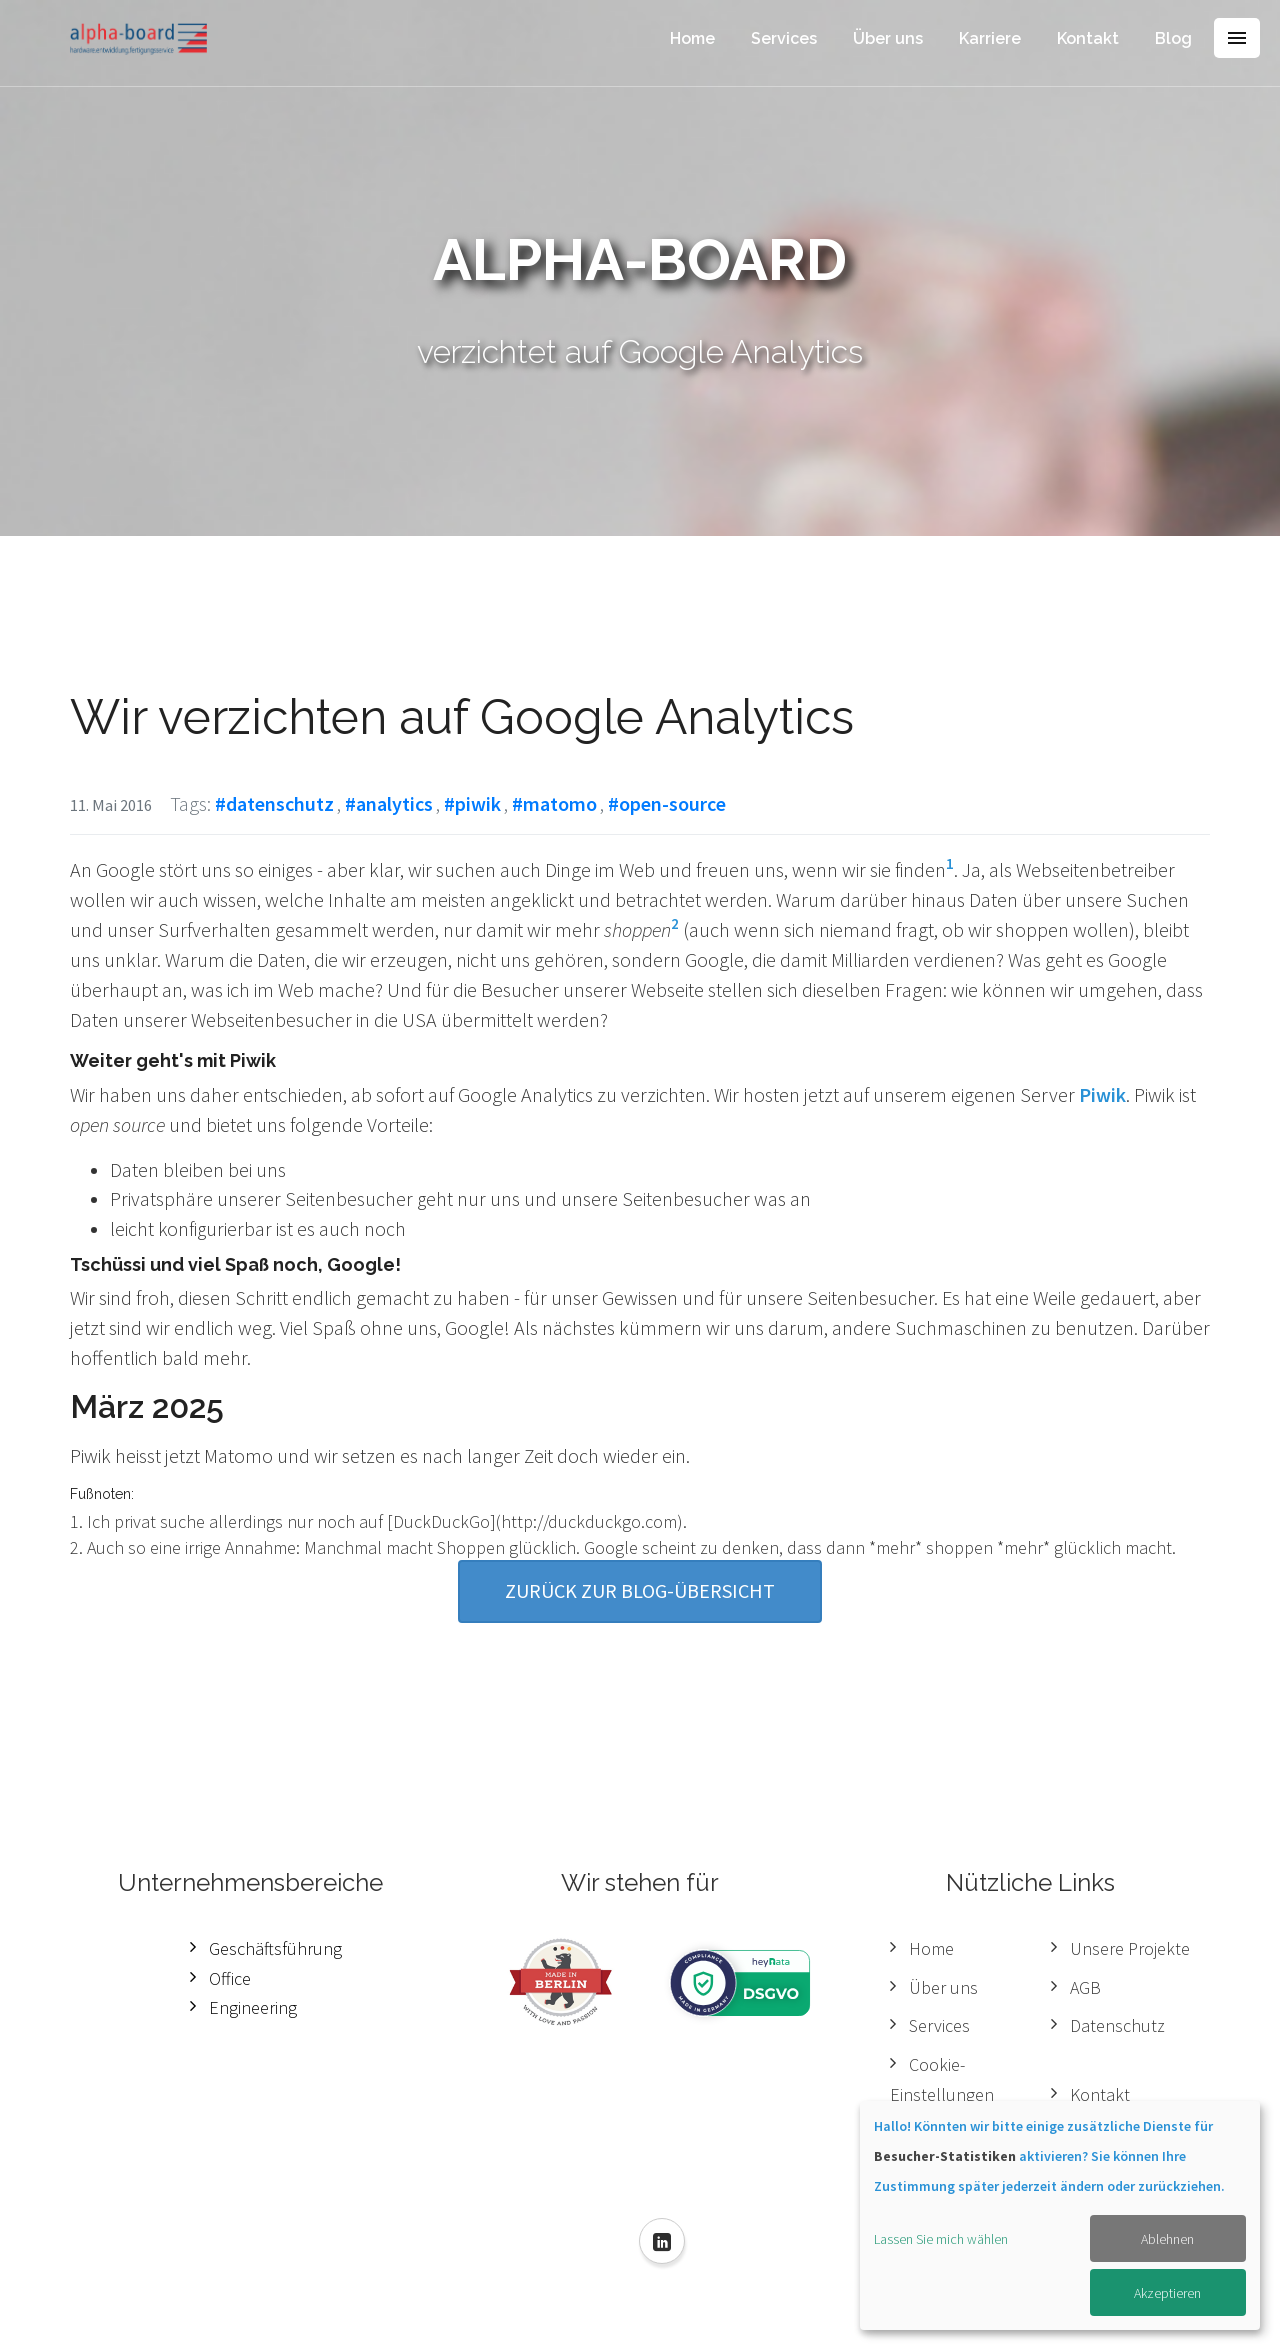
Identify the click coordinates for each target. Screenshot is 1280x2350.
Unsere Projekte (1130, 1948)
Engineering (253, 2007)
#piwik (472, 803)
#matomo (554, 803)
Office (230, 1978)
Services (784, 38)
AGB (1085, 1987)
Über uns (888, 38)
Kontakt (1088, 38)
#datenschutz (274, 803)
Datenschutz (1117, 2025)
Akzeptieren (1167, 2293)
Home (692, 38)
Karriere (990, 38)
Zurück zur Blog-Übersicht (640, 1590)
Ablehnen (1167, 2239)
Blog (1173, 38)
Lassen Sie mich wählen (941, 2239)
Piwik (1102, 1094)
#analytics (389, 803)
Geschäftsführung (275, 1948)
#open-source (667, 803)
